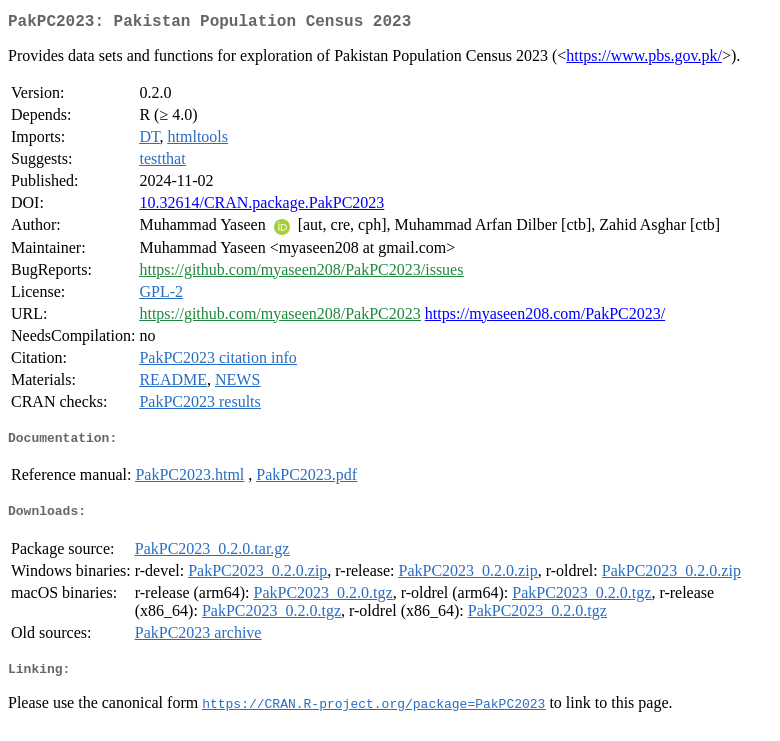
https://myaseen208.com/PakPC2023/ (545, 317)
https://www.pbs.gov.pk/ (644, 59)
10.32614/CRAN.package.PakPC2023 (261, 206)
